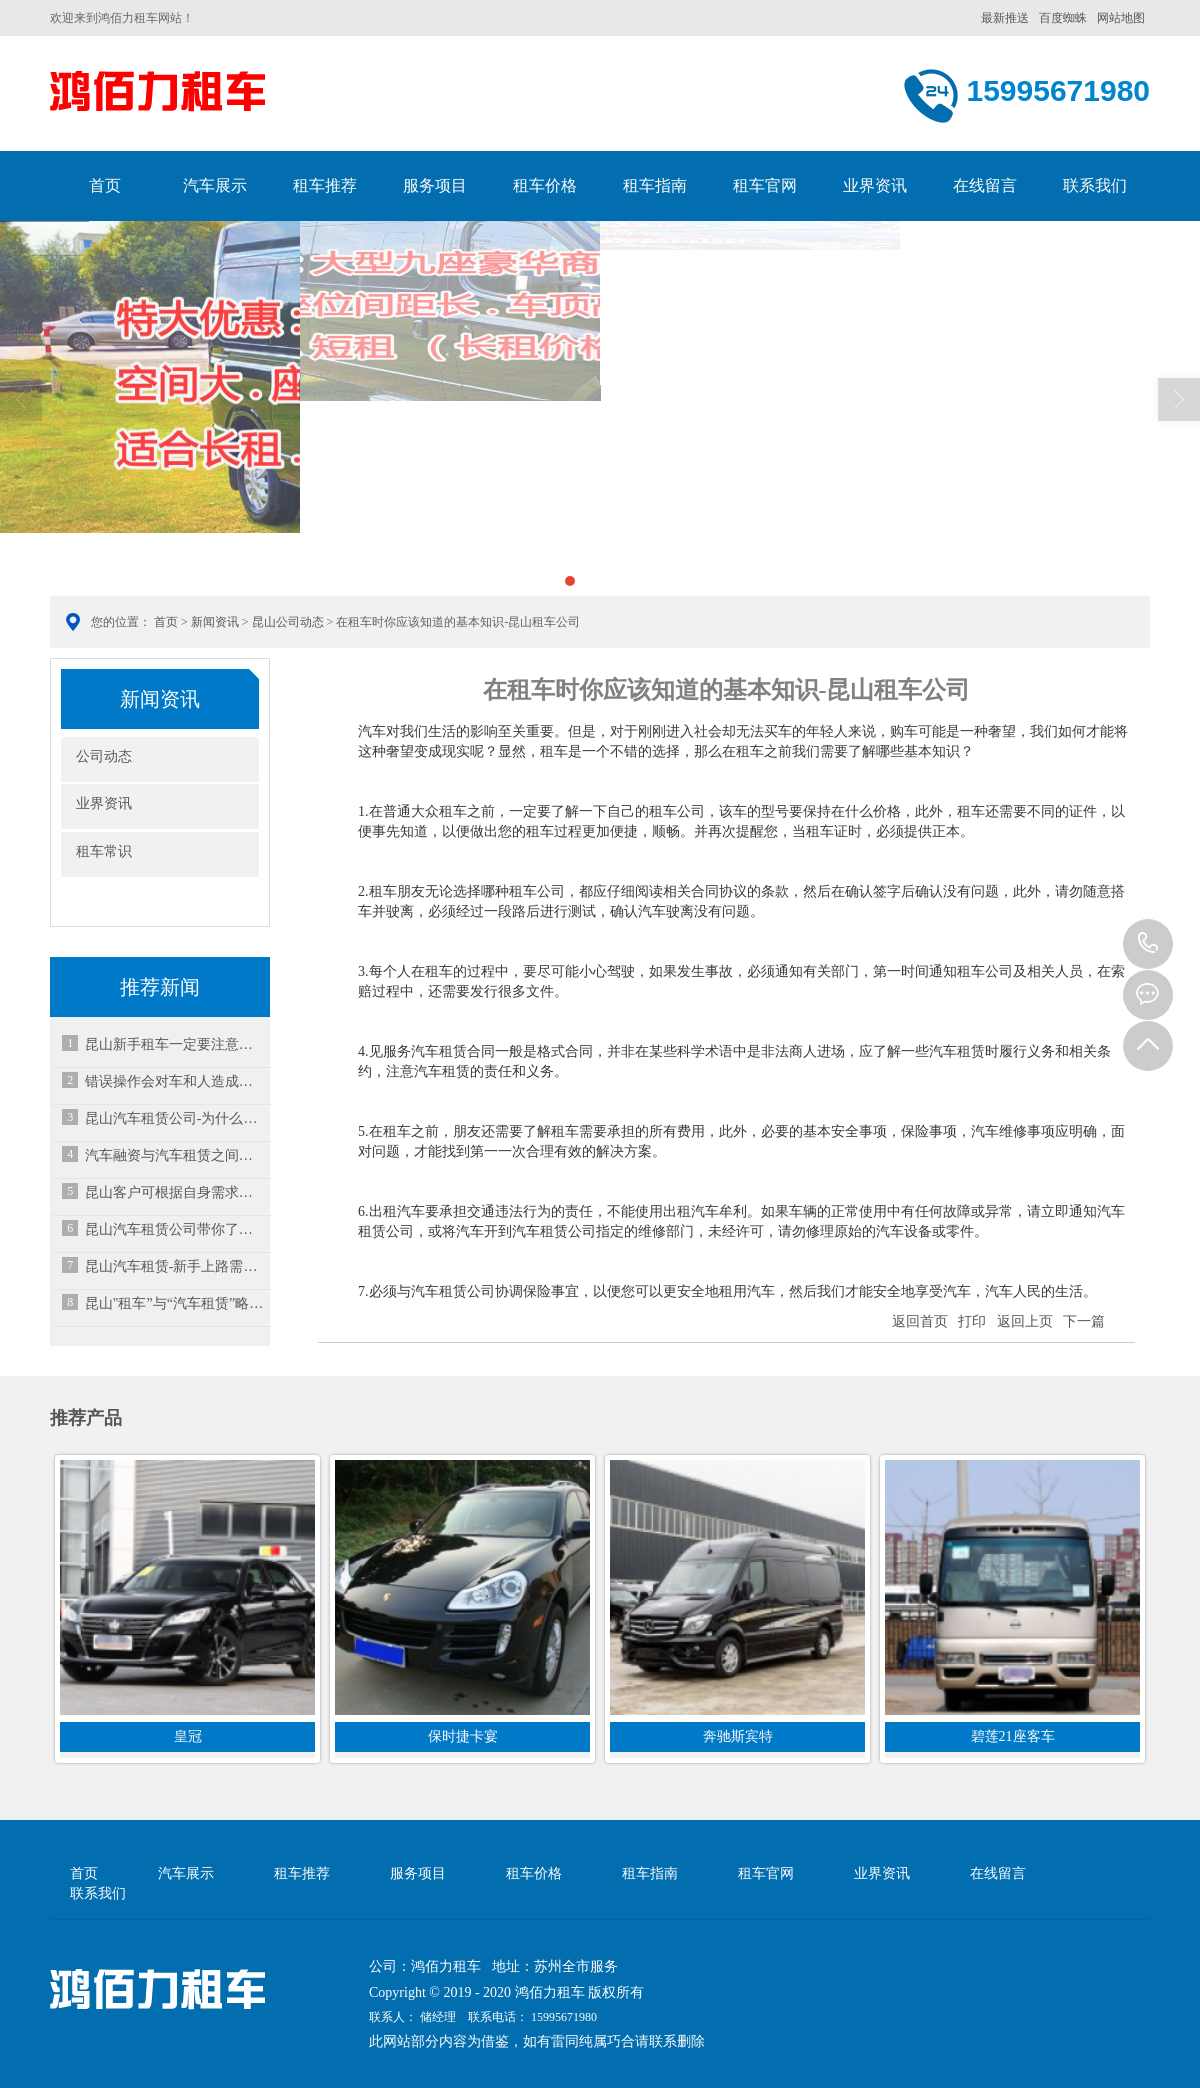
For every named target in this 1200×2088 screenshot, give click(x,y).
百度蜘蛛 (1063, 18)
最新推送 (1005, 18)
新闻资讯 (215, 622)
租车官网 (765, 185)
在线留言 (985, 185)
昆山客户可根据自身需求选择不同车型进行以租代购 (175, 1192)
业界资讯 (875, 185)
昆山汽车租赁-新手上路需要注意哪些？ (175, 1266)
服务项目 (435, 185)
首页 (105, 185)
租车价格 (545, 185)
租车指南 (655, 185)
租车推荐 (325, 185)
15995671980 (1148, 944)
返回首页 (920, 1321)
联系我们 (1095, 185)
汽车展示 (215, 185)
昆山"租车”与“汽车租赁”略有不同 (175, 1303)
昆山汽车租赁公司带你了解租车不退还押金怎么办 (175, 1229)
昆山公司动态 (288, 622)
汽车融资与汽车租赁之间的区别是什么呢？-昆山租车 (175, 1155)
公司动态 (104, 756)
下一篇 (1084, 1321)
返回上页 (1025, 1321)
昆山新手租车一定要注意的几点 (175, 1044)
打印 (972, 1321)
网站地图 (1121, 18)
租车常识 (104, 851)
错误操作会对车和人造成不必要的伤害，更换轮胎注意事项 (175, 1081)
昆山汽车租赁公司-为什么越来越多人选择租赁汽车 (175, 1118)
